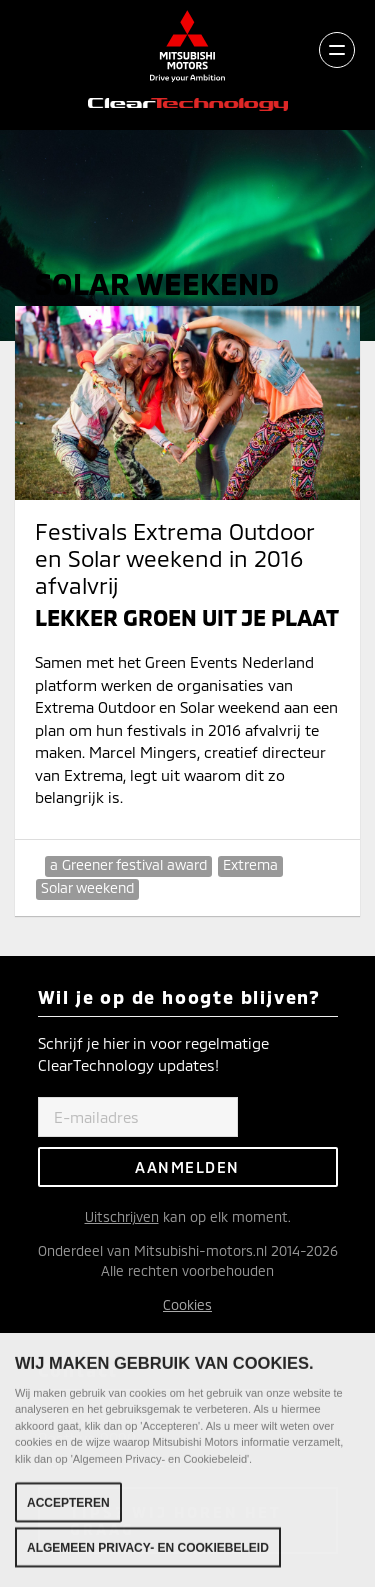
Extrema (250, 864)
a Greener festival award (128, 864)
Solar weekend (87, 887)
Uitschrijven (122, 1216)
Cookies (187, 1304)
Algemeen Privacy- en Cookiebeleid (148, 1552)
